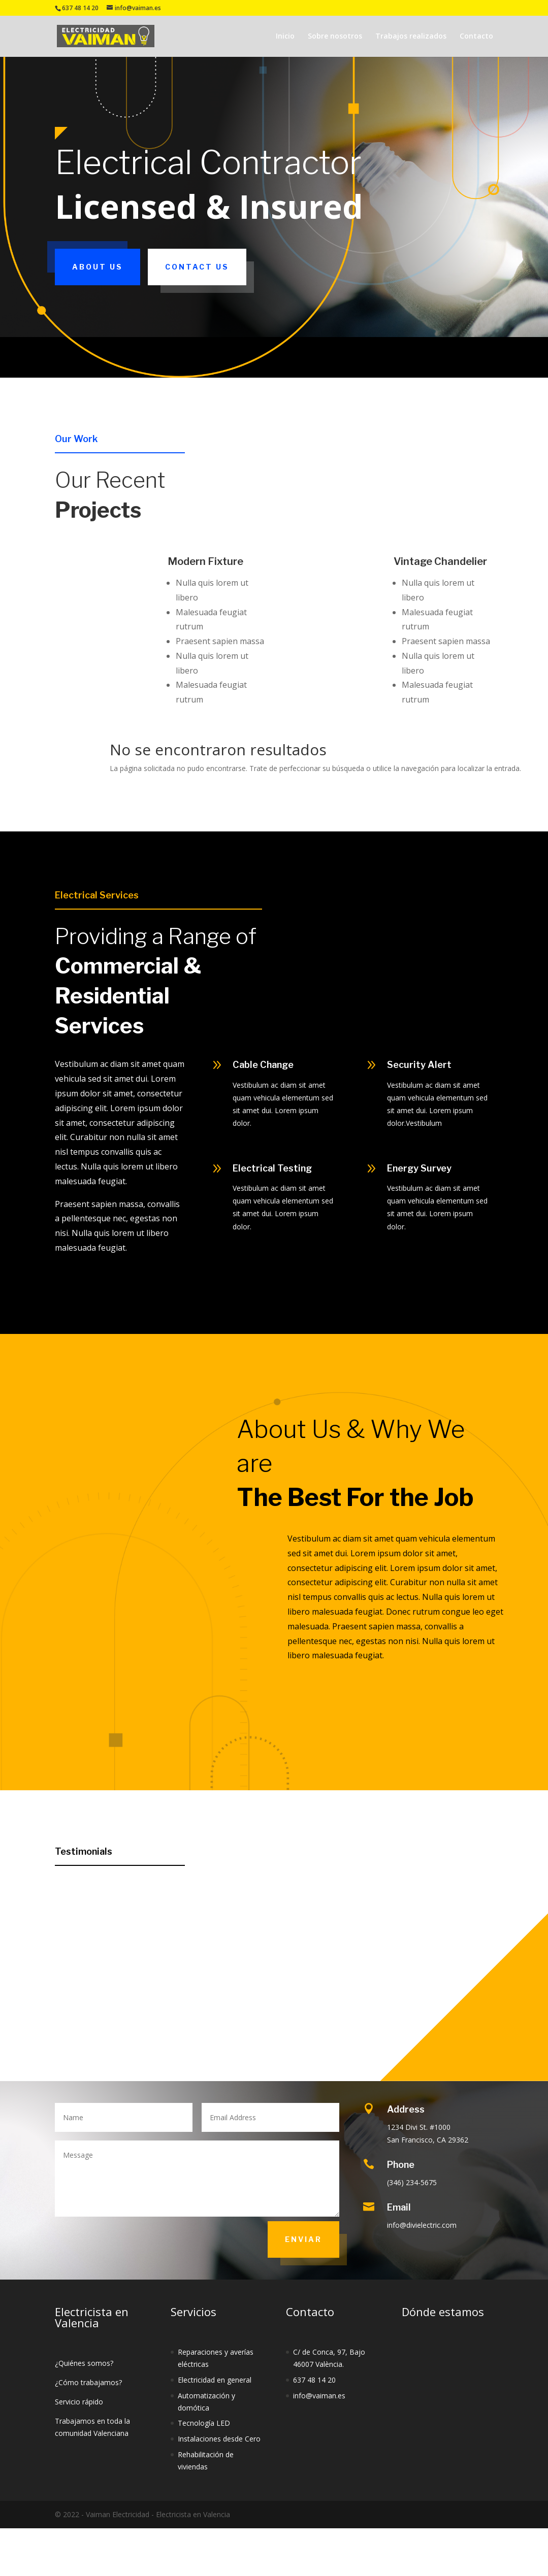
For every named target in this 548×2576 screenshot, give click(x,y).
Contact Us (197, 266)
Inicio (285, 36)
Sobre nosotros (335, 36)
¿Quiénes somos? (84, 2363)
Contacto (476, 36)
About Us (97, 266)
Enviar (303, 2239)
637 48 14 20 (314, 2380)
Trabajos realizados (410, 36)
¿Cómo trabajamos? (88, 2382)
